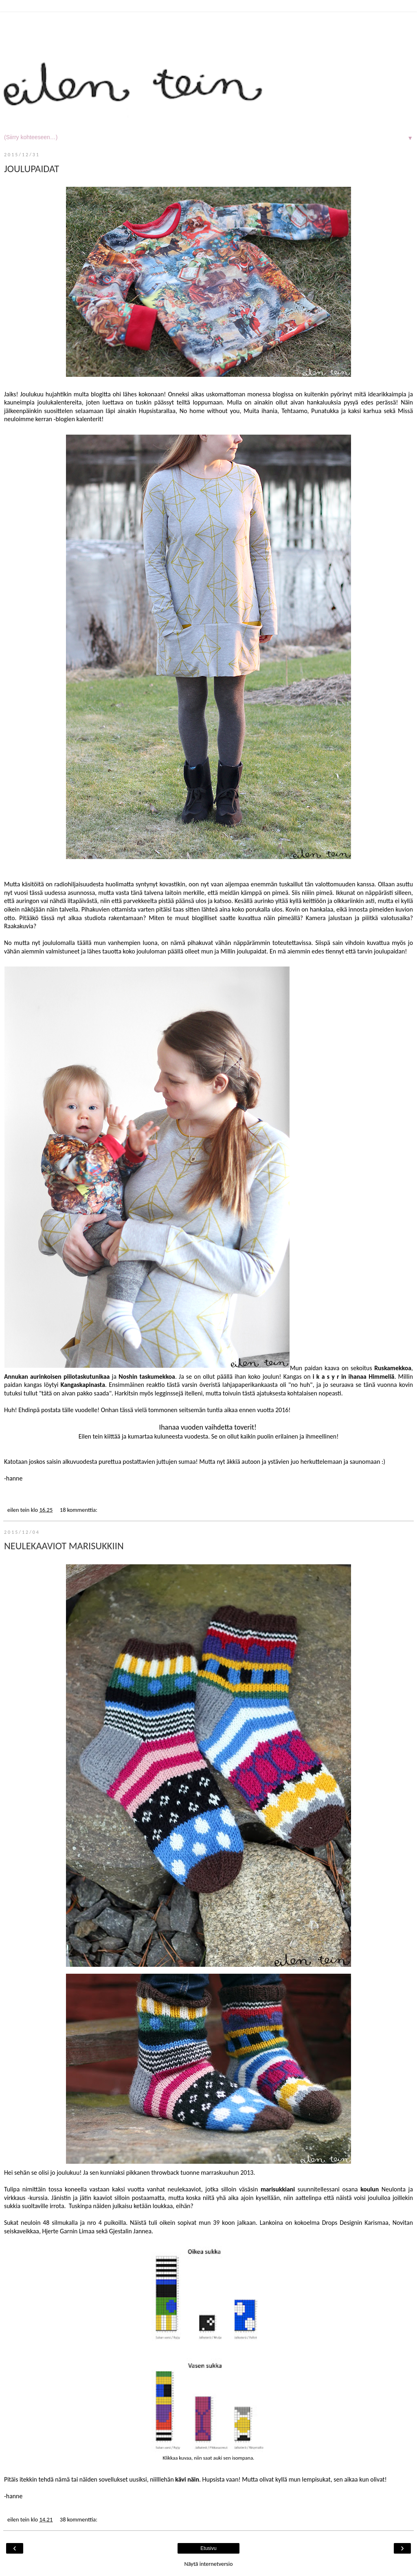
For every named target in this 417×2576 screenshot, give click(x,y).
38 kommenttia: (78, 2519)
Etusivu (208, 2548)
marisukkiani (278, 2189)
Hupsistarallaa (157, 411)
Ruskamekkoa (392, 1368)
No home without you (210, 411)
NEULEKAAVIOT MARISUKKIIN (64, 1546)
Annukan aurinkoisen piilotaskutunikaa (57, 1376)
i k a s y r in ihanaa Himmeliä (354, 1376)
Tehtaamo (294, 411)
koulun (369, 2189)
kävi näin (187, 2479)
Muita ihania (260, 411)
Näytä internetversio (208, 2563)
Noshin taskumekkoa (147, 1376)
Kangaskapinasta (83, 1385)
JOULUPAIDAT (31, 169)
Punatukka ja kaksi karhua (346, 411)
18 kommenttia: (78, 1509)
